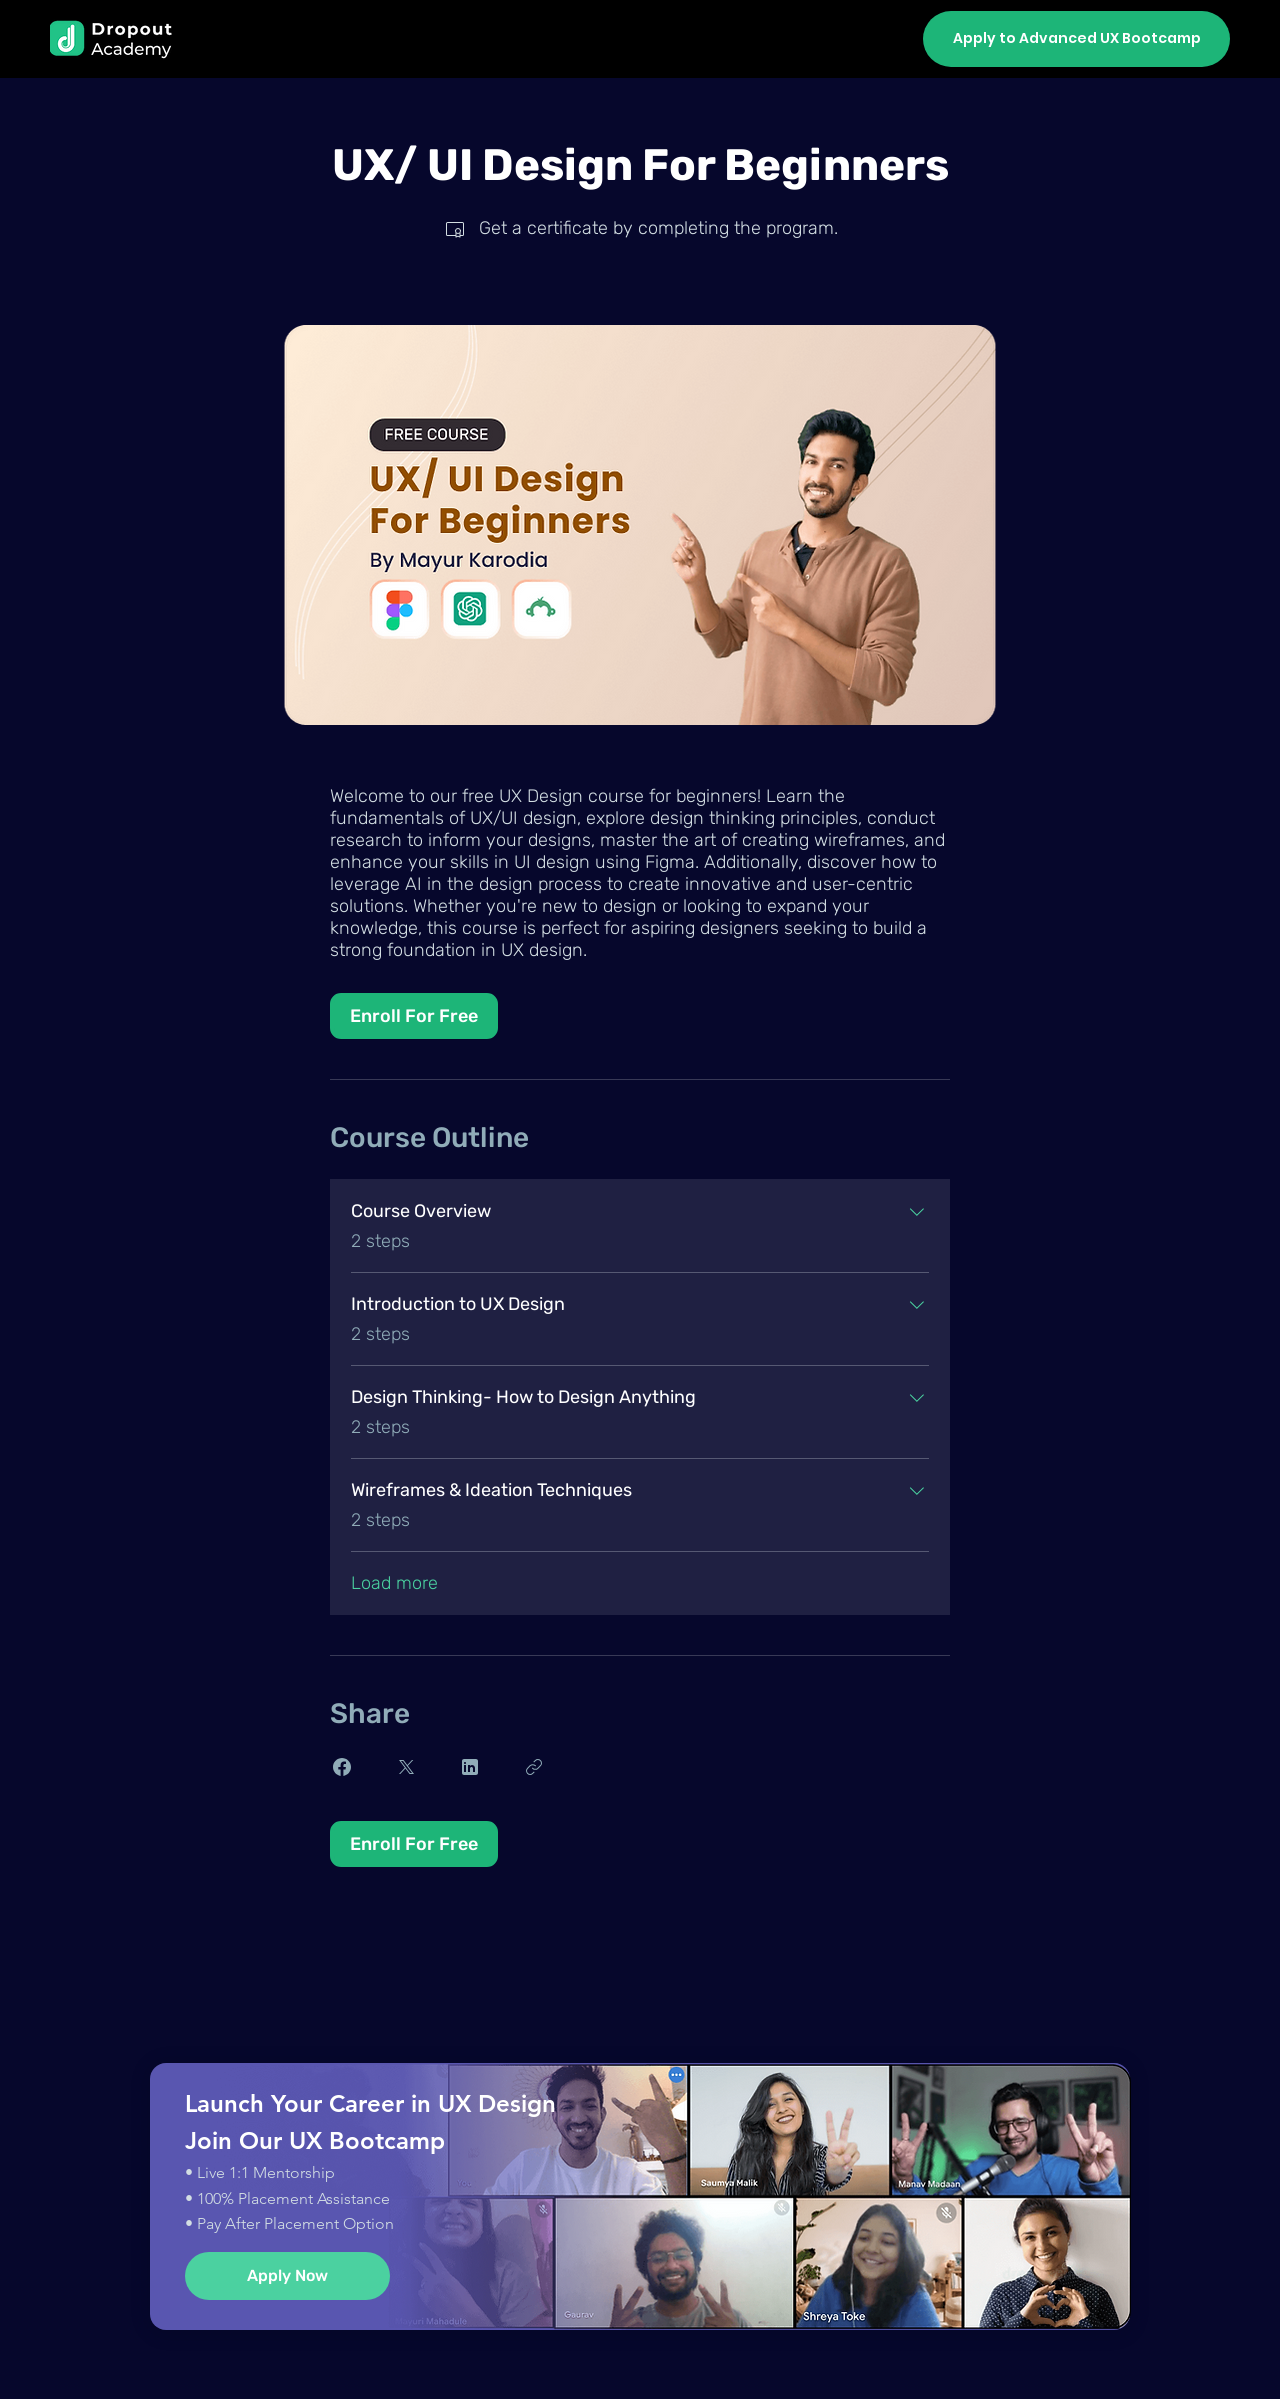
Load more (394, 1583)
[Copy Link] (534, 1767)
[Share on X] (406, 1767)
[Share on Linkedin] (470, 1767)
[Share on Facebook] (342, 1767)
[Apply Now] (287, 2276)
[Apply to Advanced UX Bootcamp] (1076, 39)
